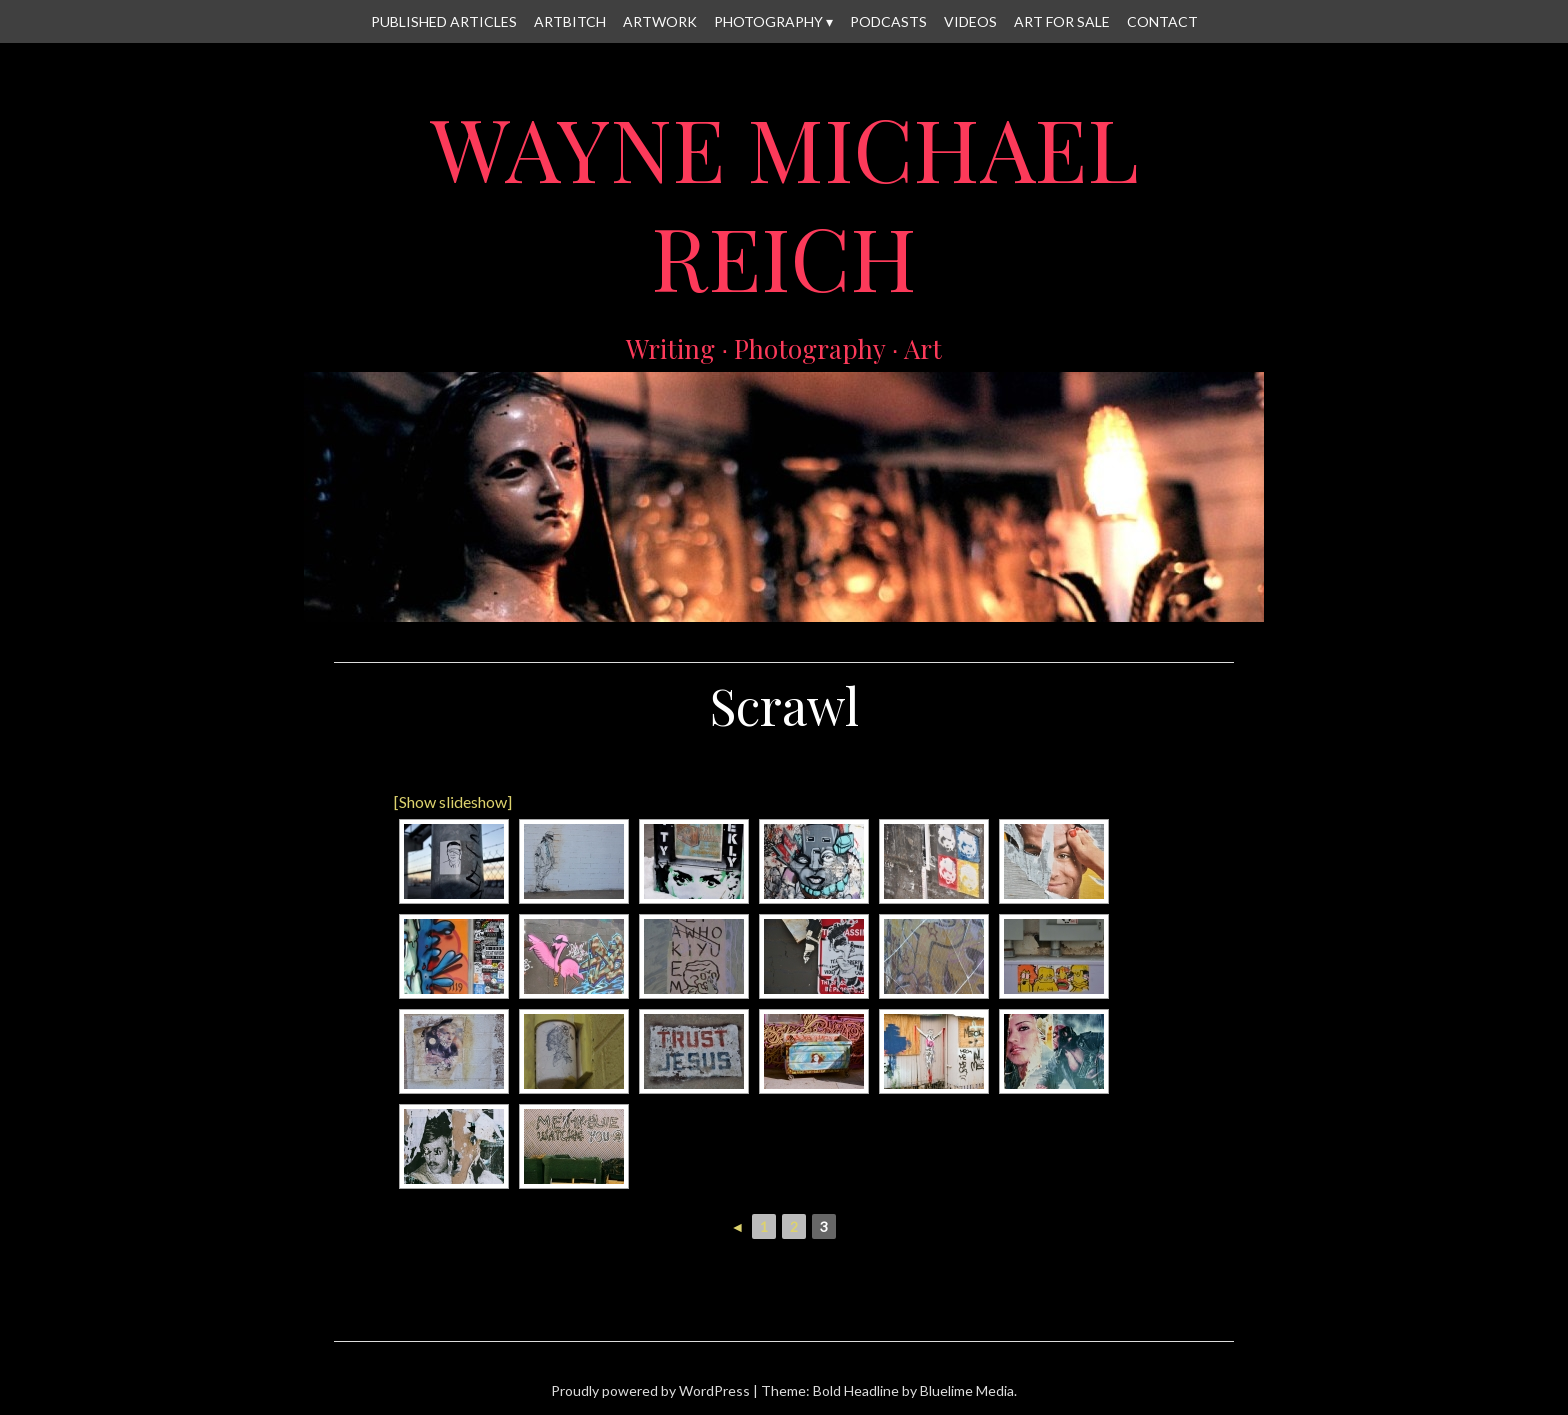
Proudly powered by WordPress (650, 1390)
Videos (970, 21)
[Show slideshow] (453, 801)
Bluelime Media (967, 1390)
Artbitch (570, 21)
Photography (768, 21)
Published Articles (444, 21)
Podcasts (888, 21)
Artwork (660, 21)
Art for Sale (1062, 21)
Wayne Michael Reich (784, 202)
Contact (1162, 21)
